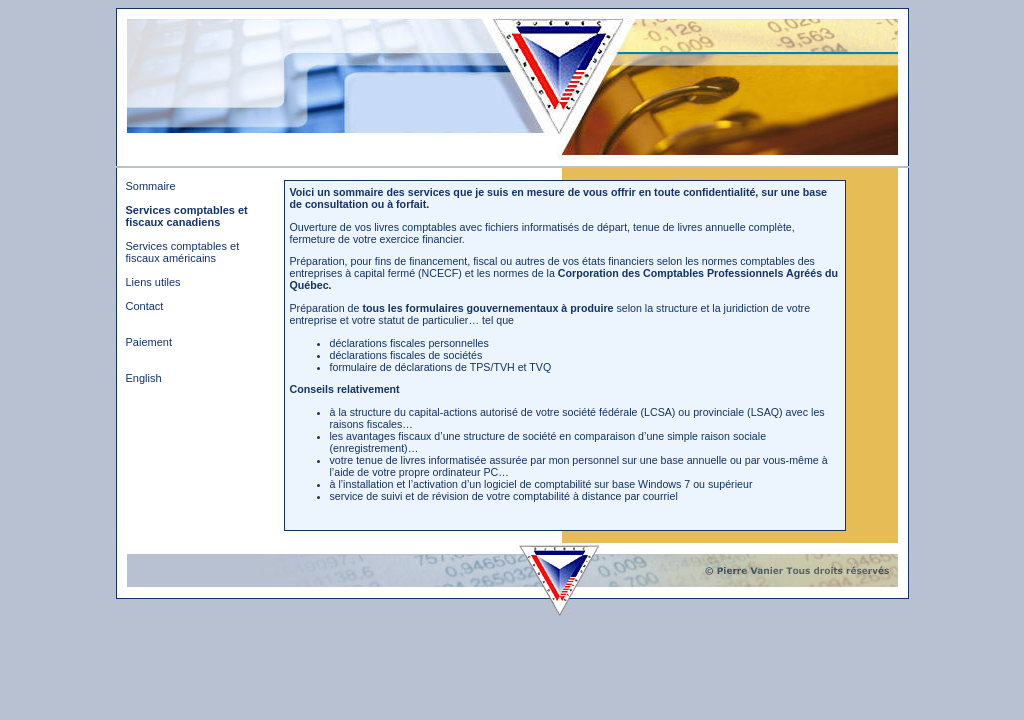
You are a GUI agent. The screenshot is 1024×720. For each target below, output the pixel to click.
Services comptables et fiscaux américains (183, 252)
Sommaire (151, 186)
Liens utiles (153, 282)
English (144, 378)
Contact (145, 306)
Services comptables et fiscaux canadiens (187, 216)
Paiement (149, 342)
